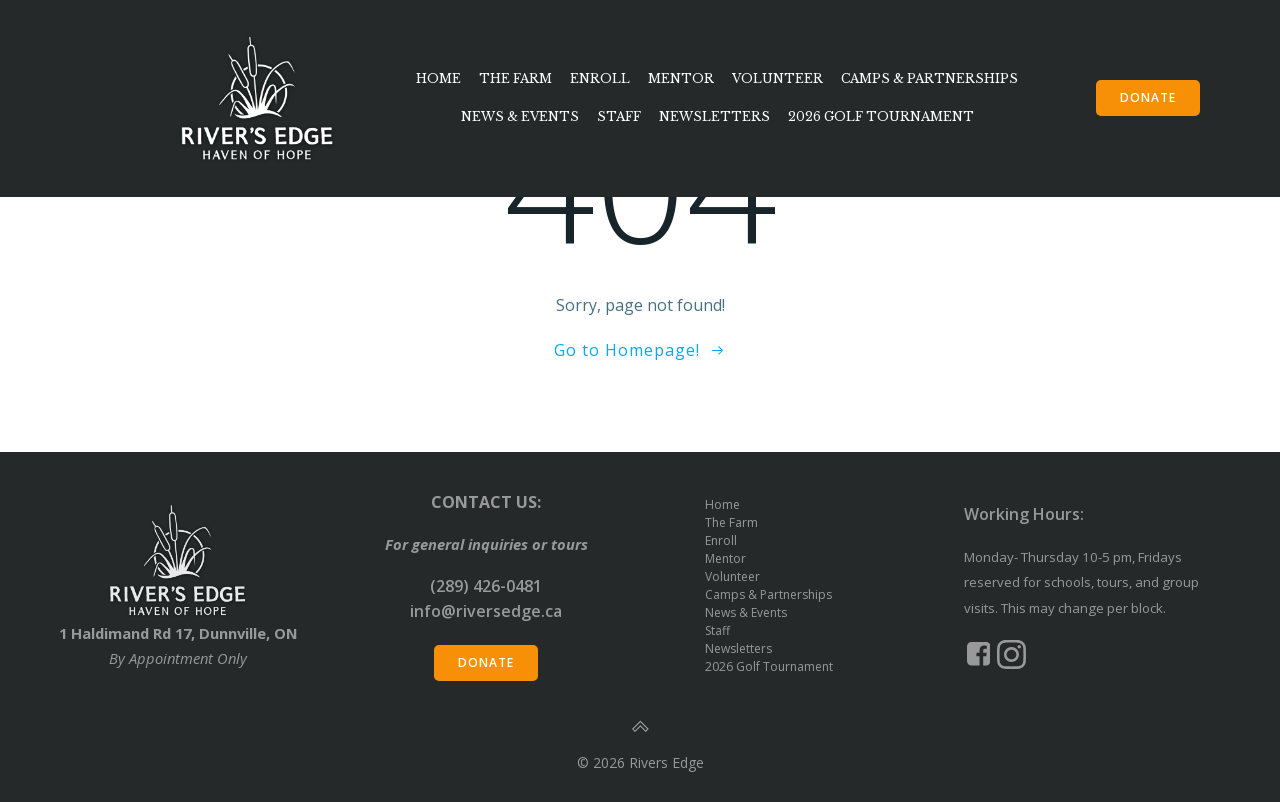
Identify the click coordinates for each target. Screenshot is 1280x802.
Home (438, 78)
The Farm (515, 78)
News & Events (520, 116)
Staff (619, 116)
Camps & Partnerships (929, 78)
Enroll (600, 78)
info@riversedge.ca (486, 611)
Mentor (681, 78)
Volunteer (777, 78)
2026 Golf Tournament (881, 116)
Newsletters (714, 116)
